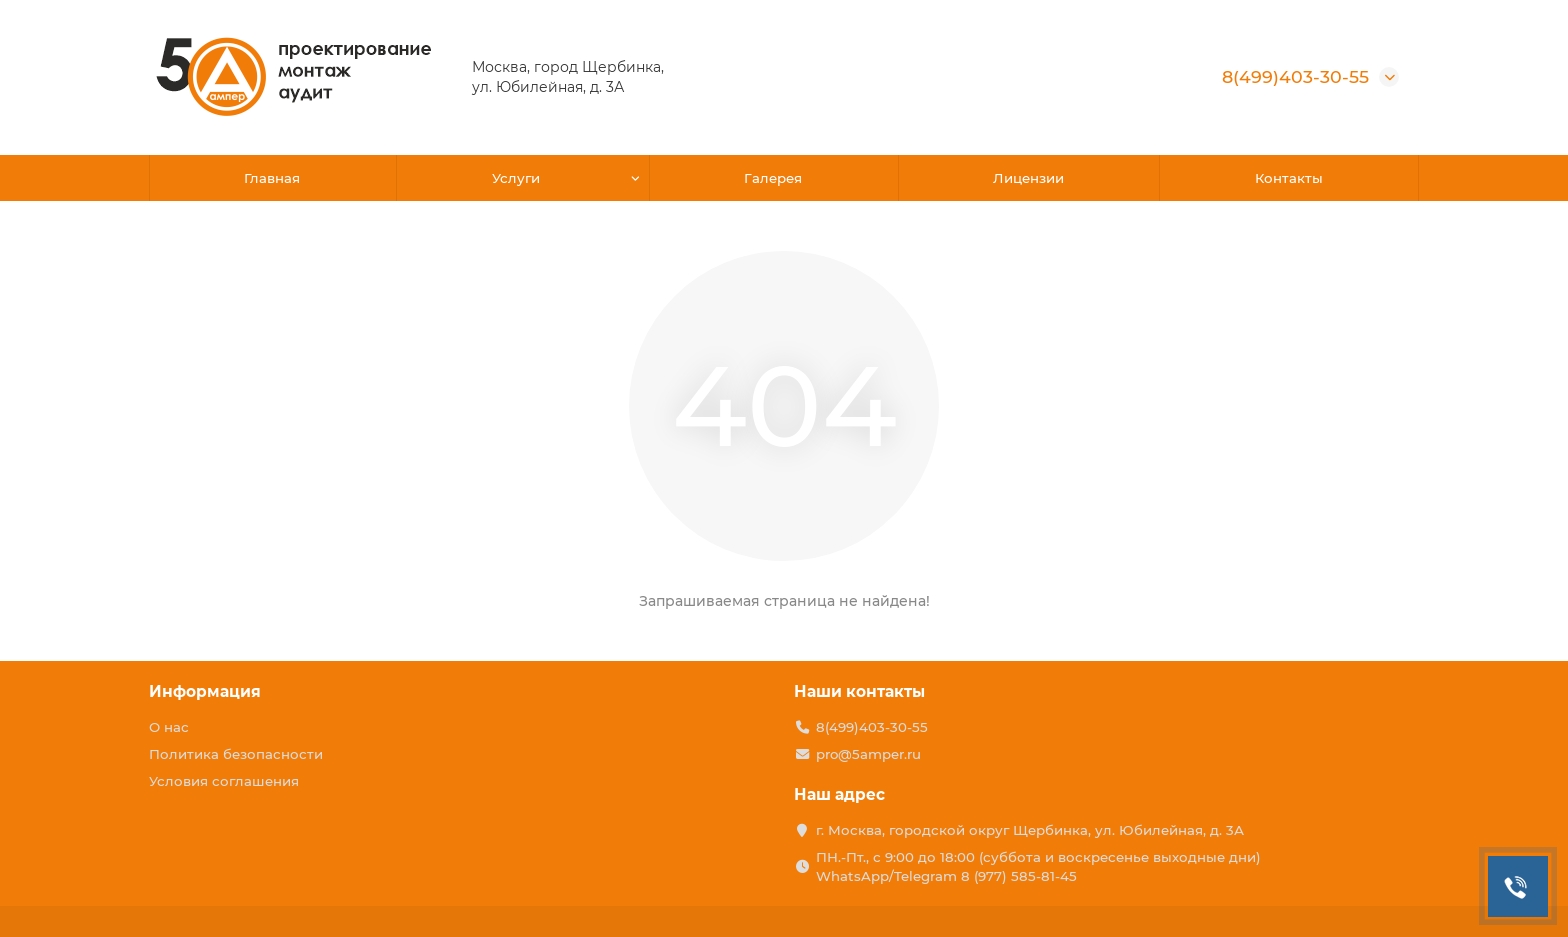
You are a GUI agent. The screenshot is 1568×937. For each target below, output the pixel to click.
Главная (272, 178)
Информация (205, 691)
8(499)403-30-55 (1295, 76)
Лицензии (1028, 178)
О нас (169, 727)
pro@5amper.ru (868, 754)
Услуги (516, 178)
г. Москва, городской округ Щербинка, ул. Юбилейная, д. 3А (1030, 830)
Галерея (773, 178)
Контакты (1289, 178)
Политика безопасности (236, 754)
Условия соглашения (224, 781)
